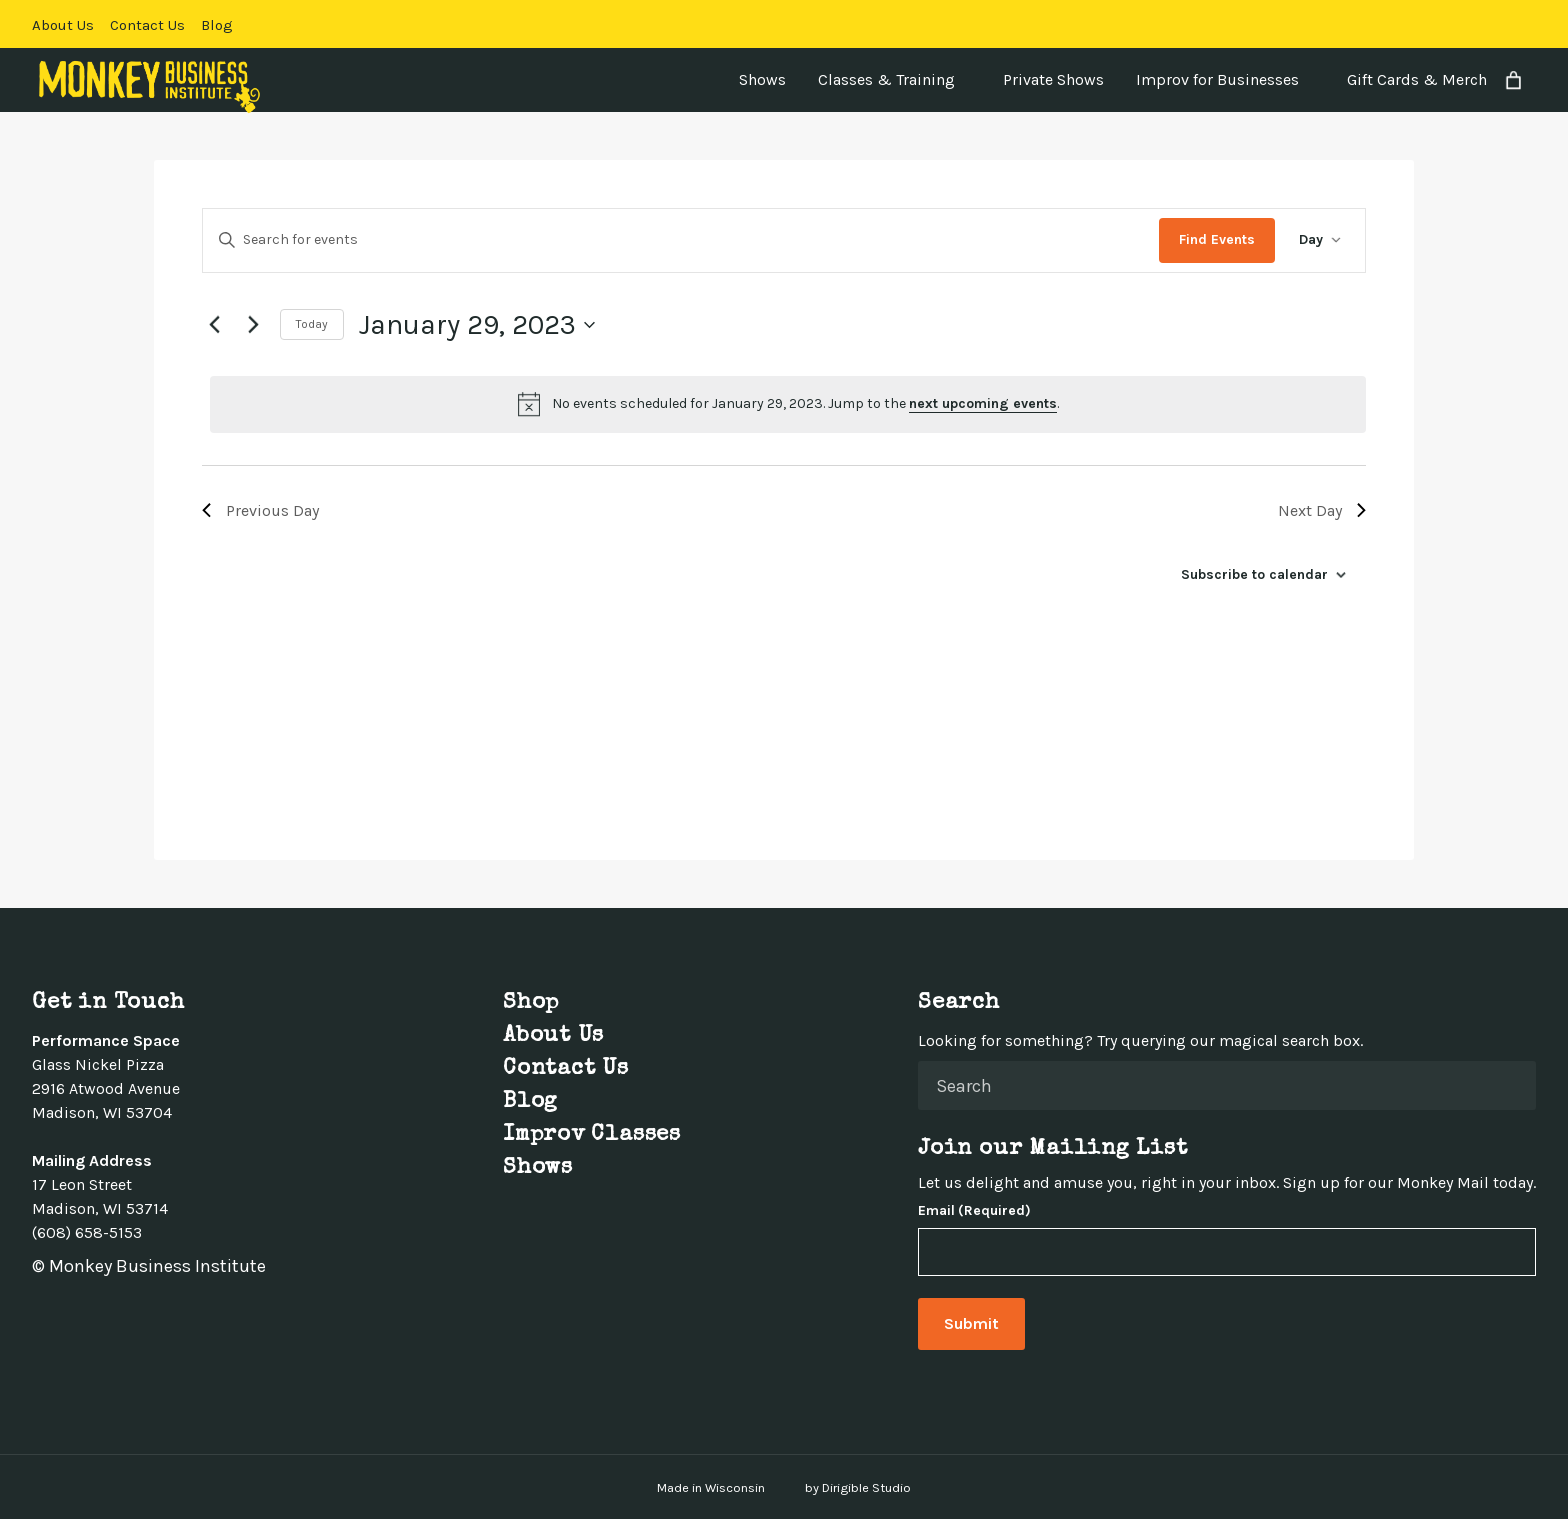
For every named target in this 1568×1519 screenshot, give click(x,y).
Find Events (1217, 239)
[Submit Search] (1513, 1085)
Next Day (1322, 510)
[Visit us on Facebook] (1432, 24)
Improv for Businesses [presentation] (1217, 79)
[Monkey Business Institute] (149, 87)
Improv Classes (592, 1136)
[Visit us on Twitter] (1456, 24)
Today (312, 324)
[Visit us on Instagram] (1480, 24)
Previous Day (260, 510)
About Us (63, 25)
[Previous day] (214, 325)
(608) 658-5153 (87, 1232)
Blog (217, 25)
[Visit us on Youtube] (1528, 24)
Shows (762, 79)
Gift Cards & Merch (1417, 79)
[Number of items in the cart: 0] (1513, 80)
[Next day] (253, 325)
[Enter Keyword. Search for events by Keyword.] (681, 240)
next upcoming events (983, 403)
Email (974, 1211)
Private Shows (1053, 79)
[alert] (788, 404)
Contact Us (147, 25)
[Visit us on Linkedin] (1504, 24)
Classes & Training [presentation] (886, 79)
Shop (531, 1004)
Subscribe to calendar (1254, 574)
